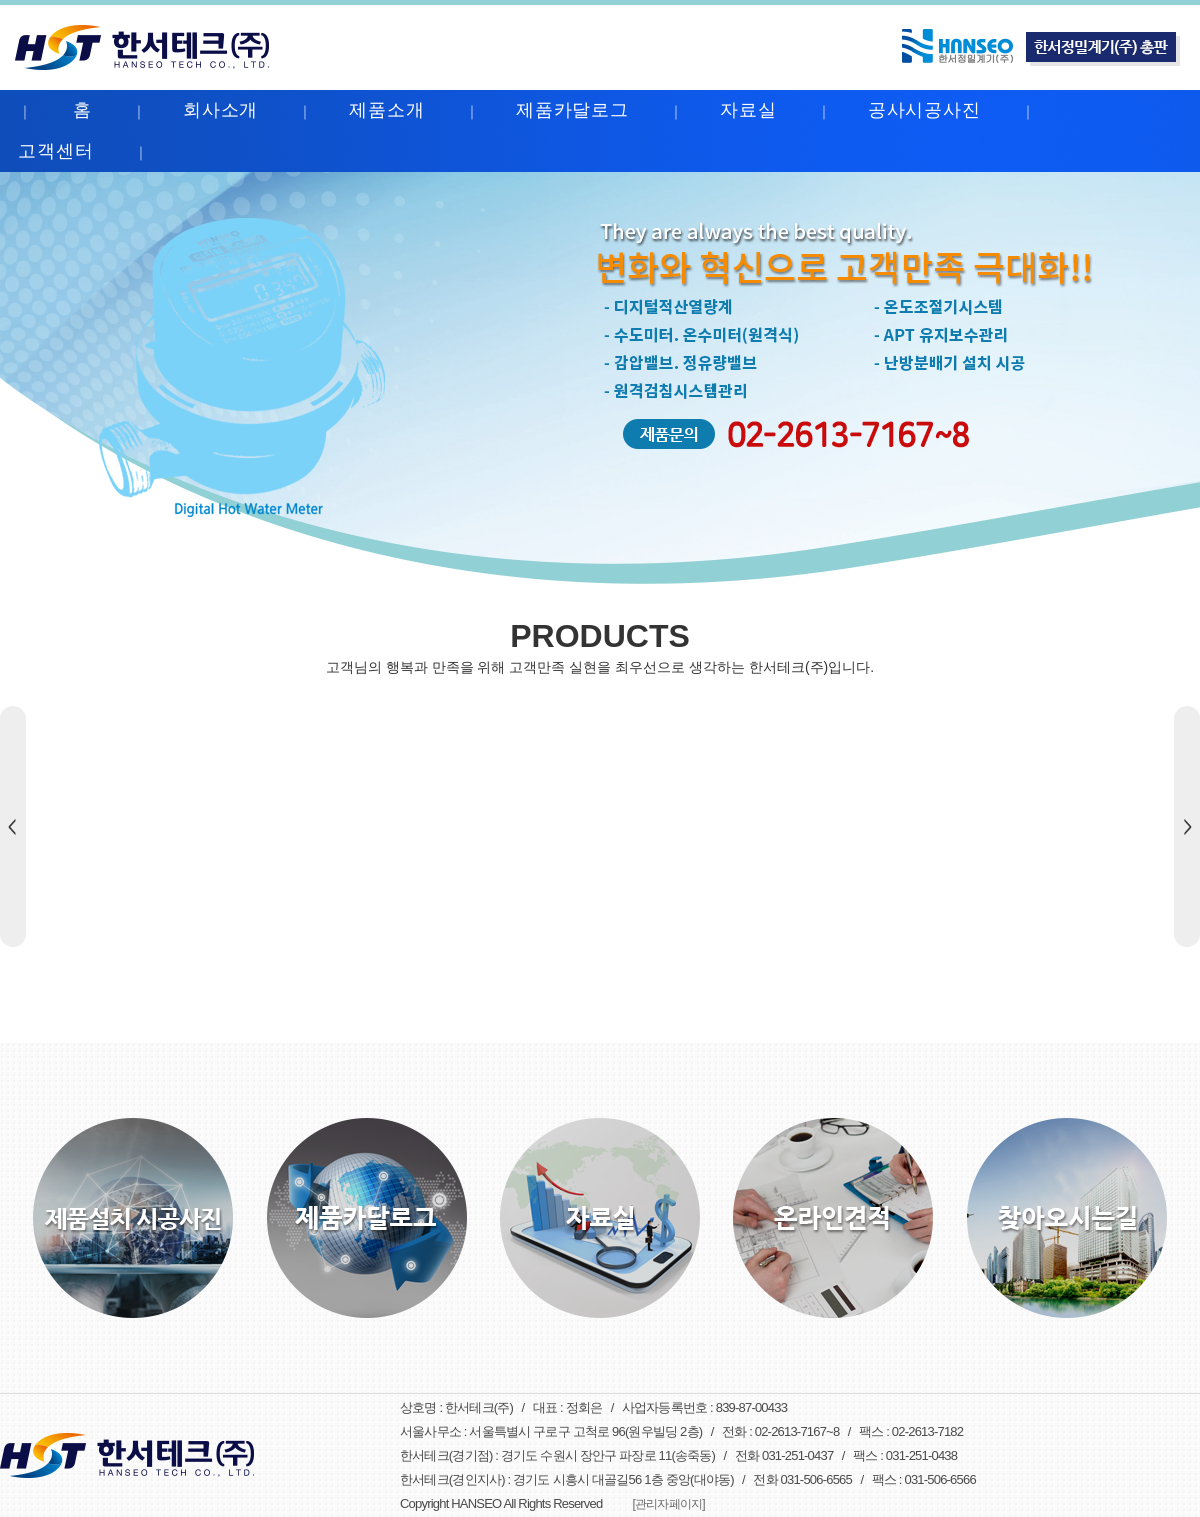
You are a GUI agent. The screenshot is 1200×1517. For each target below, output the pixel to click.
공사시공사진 (924, 110)
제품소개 (387, 110)
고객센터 (56, 151)
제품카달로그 (572, 110)
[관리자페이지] (668, 1504)
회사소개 (221, 110)
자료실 (748, 110)
